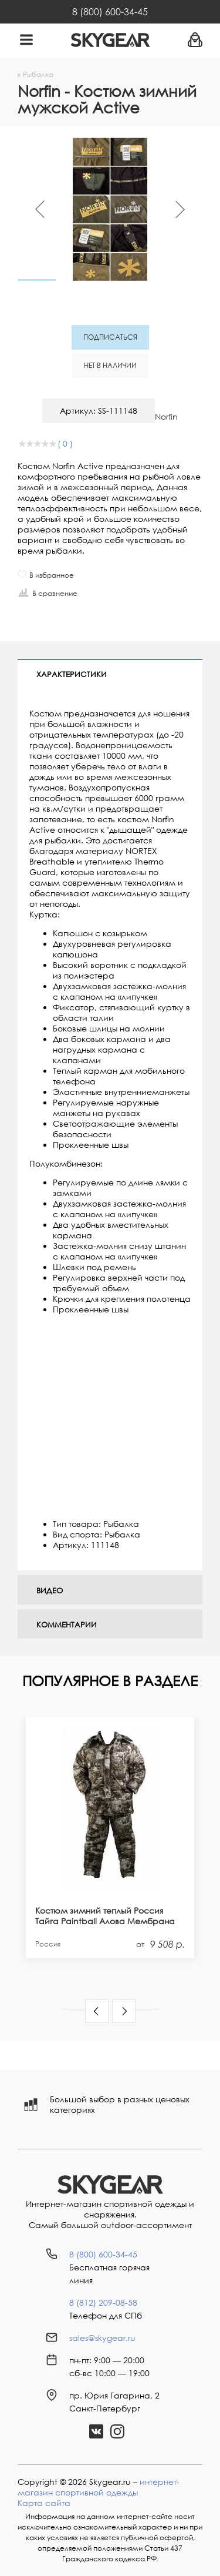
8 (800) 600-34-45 (110, 11)
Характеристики (71, 674)
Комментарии (66, 1624)
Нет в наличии (110, 365)
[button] (97, 2011)
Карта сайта (44, 2503)
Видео (49, 1590)
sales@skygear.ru (102, 2338)
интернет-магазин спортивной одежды (99, 2487)
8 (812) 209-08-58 (103, 2302)
